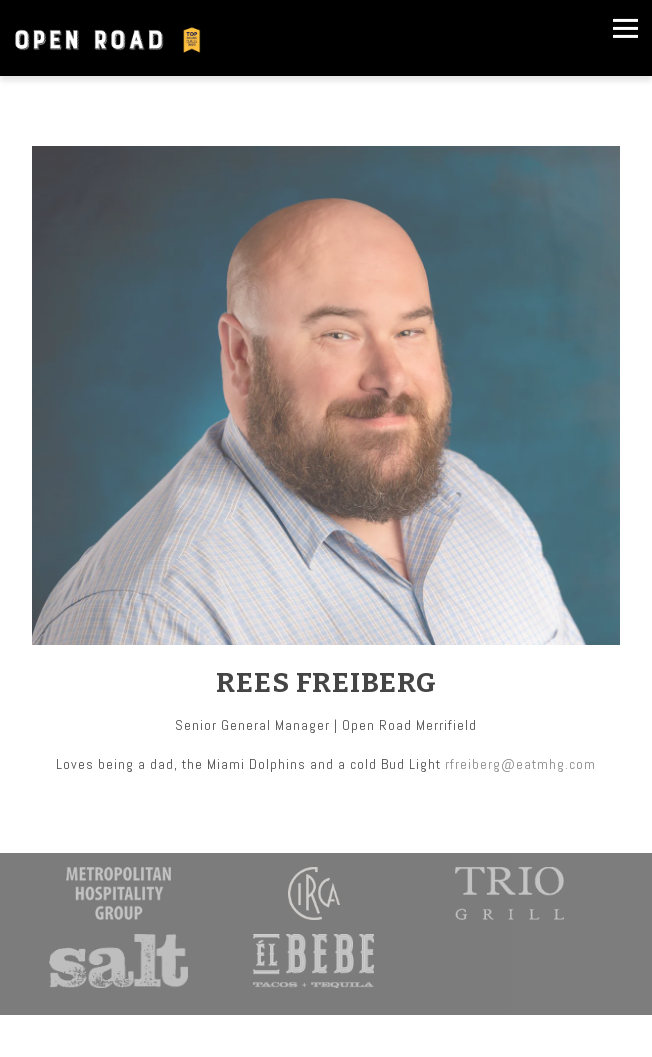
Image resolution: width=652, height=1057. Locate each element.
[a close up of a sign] (118, 961)
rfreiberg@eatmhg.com (520, 764)
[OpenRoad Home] (113, 38)
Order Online (326, 1035)
